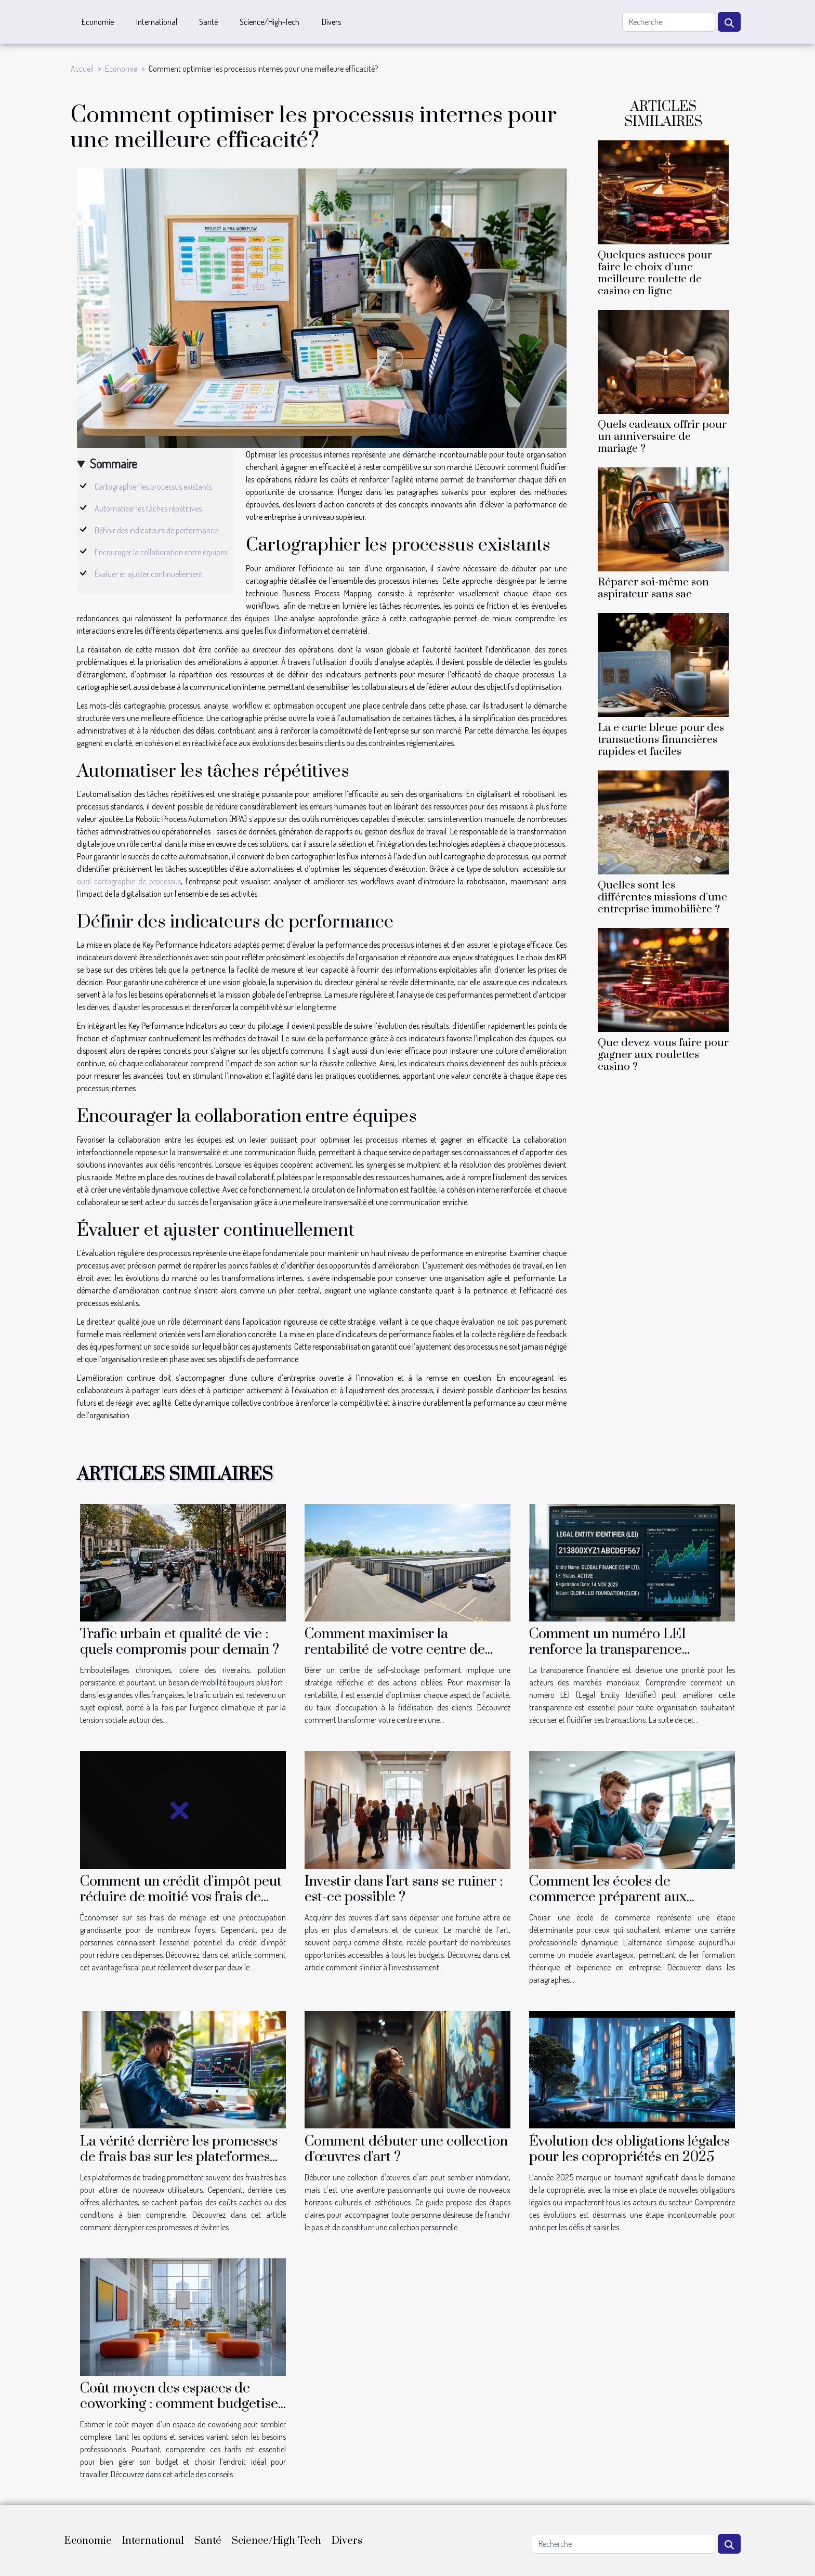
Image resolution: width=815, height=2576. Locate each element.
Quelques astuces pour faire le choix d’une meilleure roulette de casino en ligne (655, 273)
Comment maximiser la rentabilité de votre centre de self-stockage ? (395, 1649)
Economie (98, 22)
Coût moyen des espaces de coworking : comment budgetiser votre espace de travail (182, 2403)
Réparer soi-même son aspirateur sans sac (653, 588)
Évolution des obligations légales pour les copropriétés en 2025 (629, 2149)
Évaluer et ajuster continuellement (149, 574)
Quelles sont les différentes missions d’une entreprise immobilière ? (662, 897)
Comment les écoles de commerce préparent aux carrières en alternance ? (608, 1897)
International (156, 22)
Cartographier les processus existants (153, 486)
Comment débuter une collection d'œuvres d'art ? (406, 2149)
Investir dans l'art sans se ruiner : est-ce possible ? (404, 1889)
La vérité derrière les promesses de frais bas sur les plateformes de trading (179, 2157)
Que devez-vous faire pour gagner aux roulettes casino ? (663, 1055)
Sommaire (113, 463)
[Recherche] (668, 22)
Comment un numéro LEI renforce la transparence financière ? (607, 1649)
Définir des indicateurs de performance (156, 530)
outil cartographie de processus (129, 881)
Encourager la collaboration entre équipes (161, 552)
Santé (208, 22)
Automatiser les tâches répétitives (148, 508)
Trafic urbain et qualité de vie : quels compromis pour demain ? (179, 1641)
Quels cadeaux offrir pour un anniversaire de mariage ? (662, 436)
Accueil (82, 68)
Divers (331, 22)
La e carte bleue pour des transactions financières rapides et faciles (661, 740)
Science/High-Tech (269, 22)
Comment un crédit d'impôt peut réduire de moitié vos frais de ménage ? (181, 1897)
